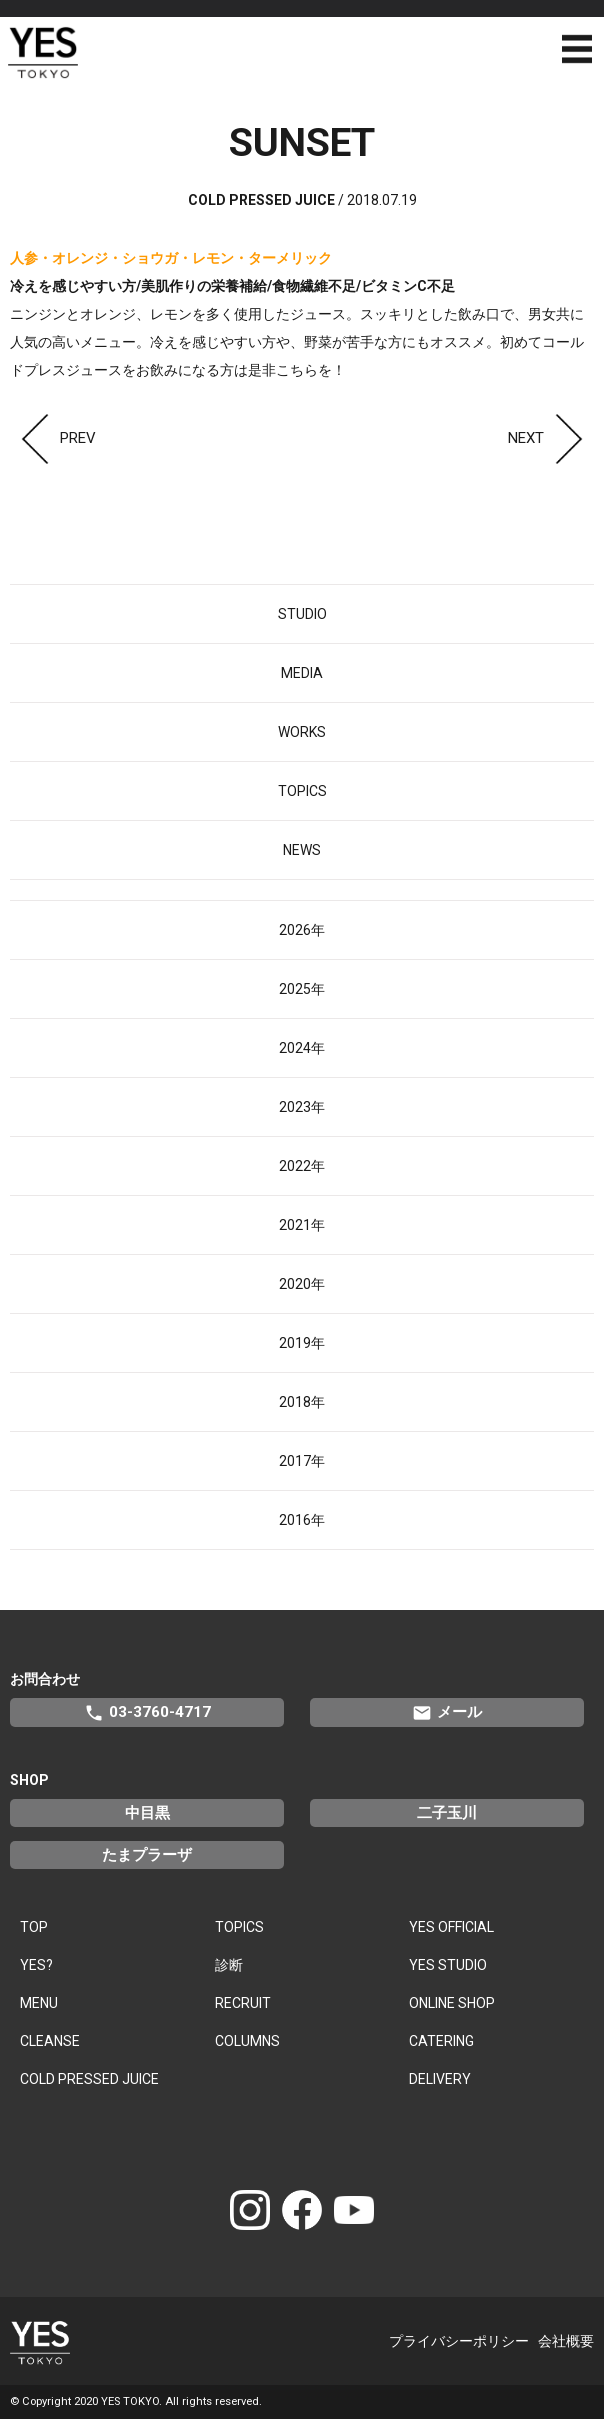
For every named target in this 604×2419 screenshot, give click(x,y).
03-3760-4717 (147, 1713)
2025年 (302, 989)
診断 (229, 1965)
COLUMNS (247, 2041)
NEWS (302, 850)
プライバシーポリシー (459, 2341)
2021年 (302, 1225)
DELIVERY (440, 2079)
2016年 (302, 1520)
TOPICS (302, 791)
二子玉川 (447, 1813)
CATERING (441, 2041)
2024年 (302, 1048)
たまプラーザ (147, 1855)
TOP (34, 1927)
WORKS (302, 732)
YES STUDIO (448, 1965)
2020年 (302, 1284)
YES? (36, 1965)
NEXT (551, 438)
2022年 (302, 1166)
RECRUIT (243, 2003)
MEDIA (302, 673)
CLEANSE (50, 2041)
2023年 (302, 1107)
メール (447, 1713)
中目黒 (147, 1813)
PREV (53, 438)
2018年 (302, 1402)
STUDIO (302, 614)
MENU (39, 2003)
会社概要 (566, 2341)
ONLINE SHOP (452, 2003)
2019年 (302, 1343)
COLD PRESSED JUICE (89, 2079)
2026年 (302, 930)
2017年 (302, 1461)
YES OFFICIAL (451, 1927)
